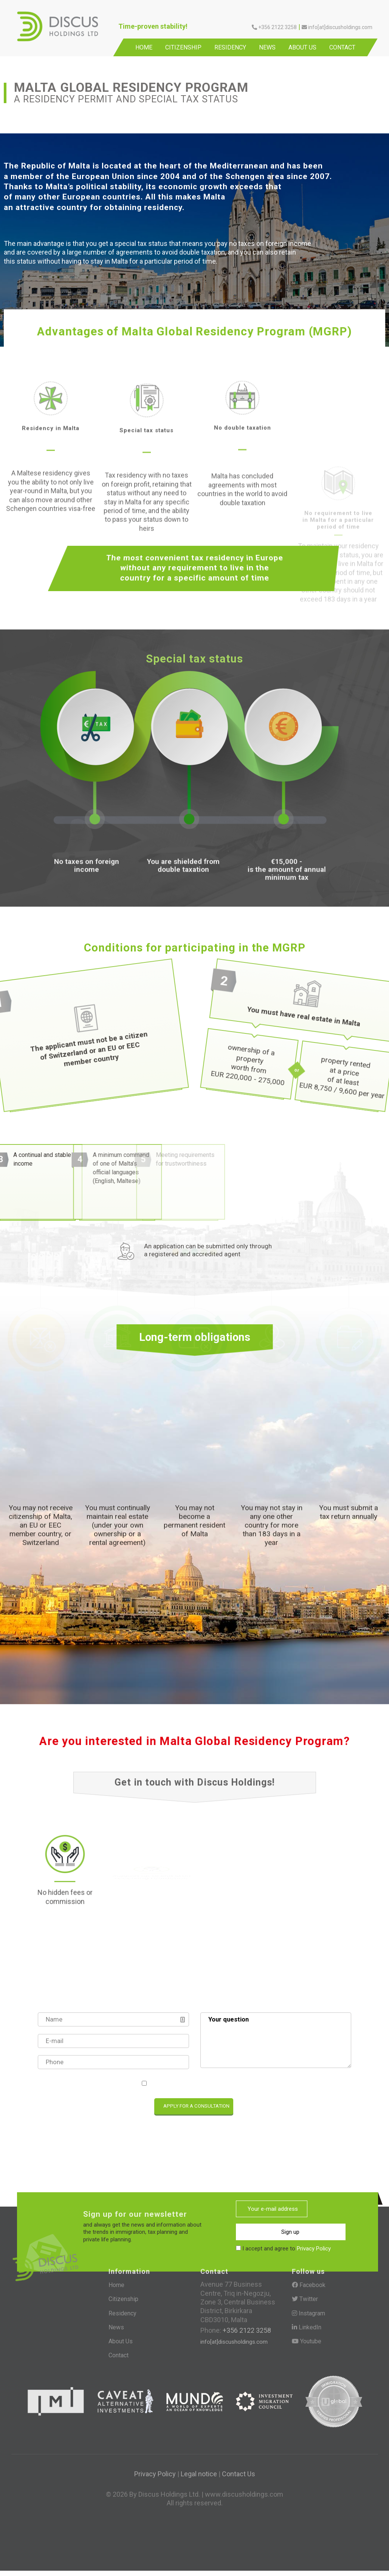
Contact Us (238, 2478)
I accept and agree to (197, 2084)
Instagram (308, 2316)
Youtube (306, 2345)
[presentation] (72, 2108)
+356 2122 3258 (246, 2334)
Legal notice (199, 2478)
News (267, 47)
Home (143, 47)
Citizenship (183, 47)
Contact (342, 47)
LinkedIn (306, 2331)
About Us (302, 47)
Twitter (305, 2302)
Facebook (308, 2288)
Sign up (260, 2229)
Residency (230, 47)
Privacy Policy (229, 2084)
